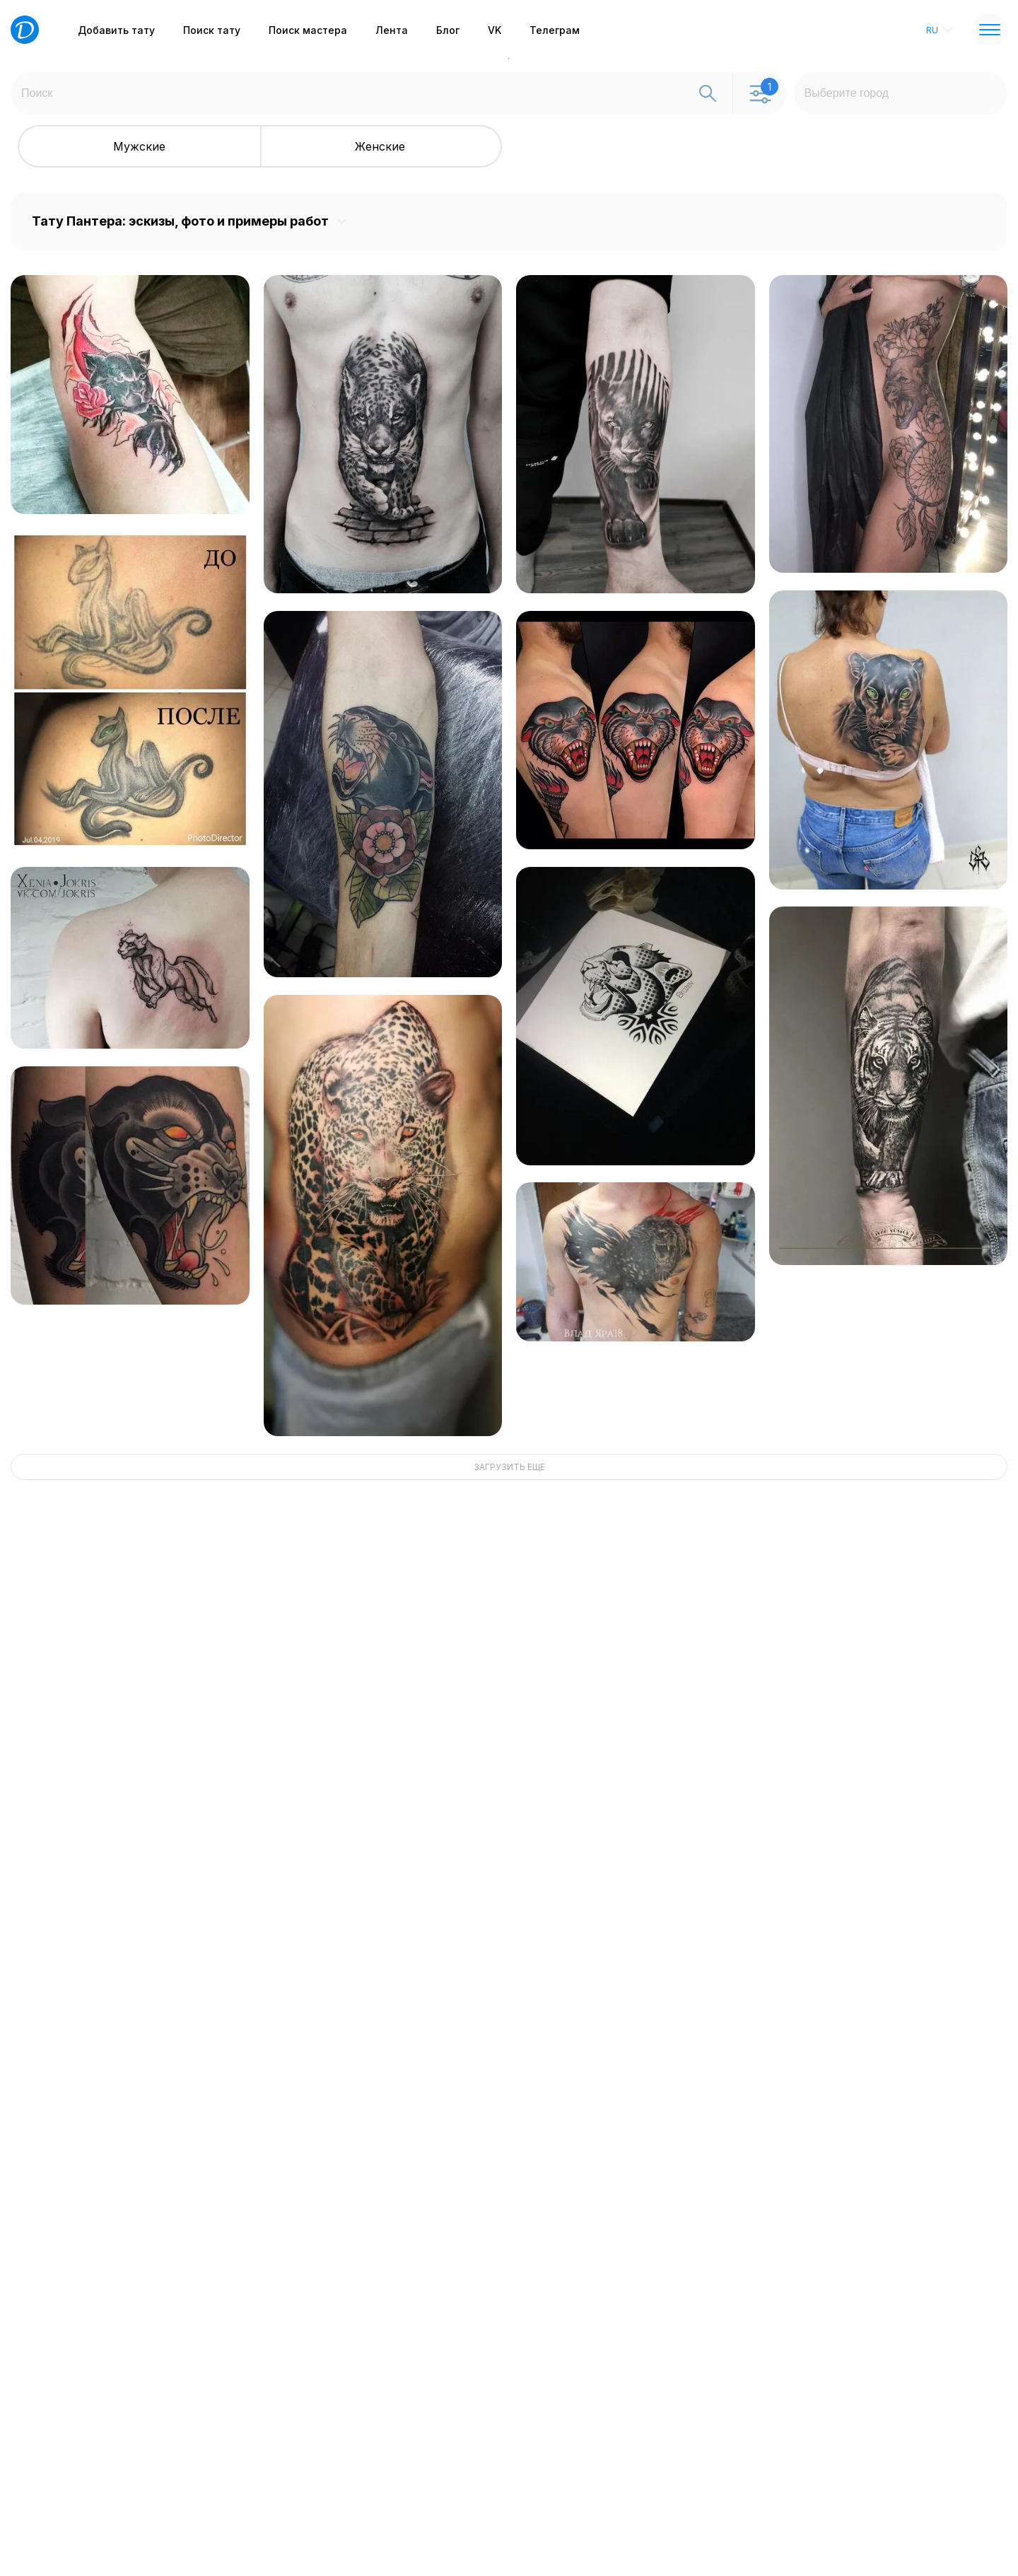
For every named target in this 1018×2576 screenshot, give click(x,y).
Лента (391, 30)
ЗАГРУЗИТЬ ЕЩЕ (509, 1467)
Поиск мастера (308, 30)
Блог (448, 30)
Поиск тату (211, 30)
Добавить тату (116, 30)
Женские (380, 146)
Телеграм (555, 30)
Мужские (139, 146)
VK (494, 30)
